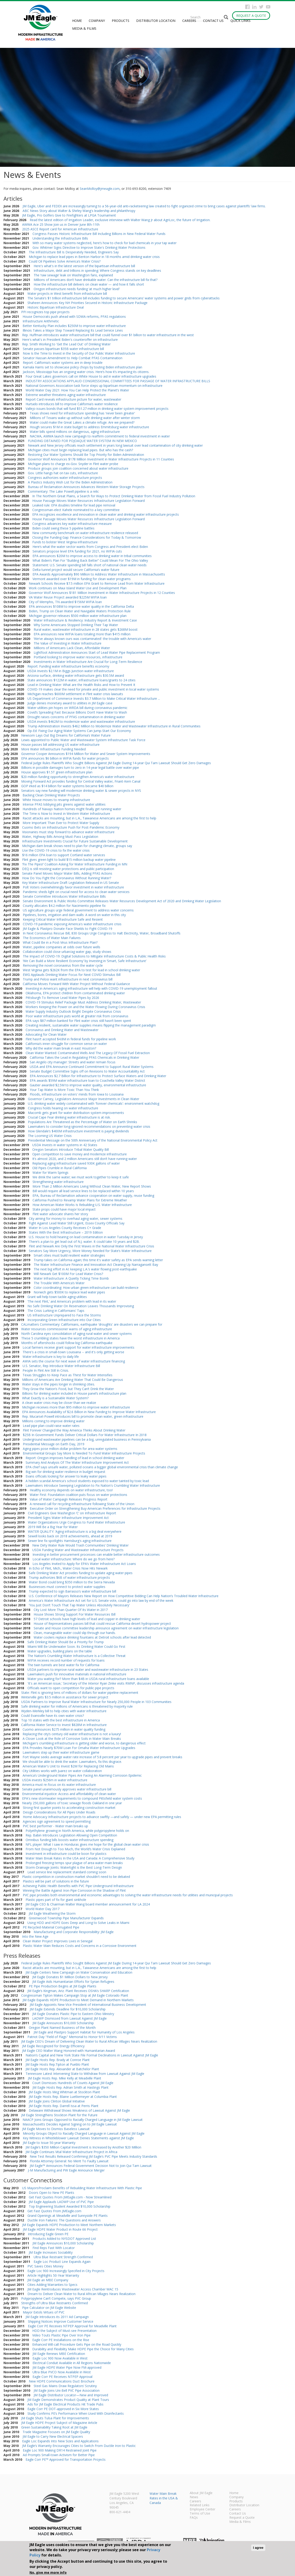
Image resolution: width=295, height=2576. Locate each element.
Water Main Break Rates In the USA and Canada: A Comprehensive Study (80, 1858)
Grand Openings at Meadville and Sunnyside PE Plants (67, 2215)
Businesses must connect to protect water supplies (67, 1586)
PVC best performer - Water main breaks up (55, 1826)
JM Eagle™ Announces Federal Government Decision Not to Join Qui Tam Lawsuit (91, 2165)
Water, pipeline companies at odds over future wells (61, 947)
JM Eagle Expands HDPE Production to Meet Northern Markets (69, 2225)
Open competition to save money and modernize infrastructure (79, 1154)
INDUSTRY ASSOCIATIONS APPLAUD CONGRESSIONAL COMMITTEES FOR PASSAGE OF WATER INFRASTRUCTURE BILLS (118, 381)
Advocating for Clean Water (46, 1034)
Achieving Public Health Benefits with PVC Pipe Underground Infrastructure (78, 1886)
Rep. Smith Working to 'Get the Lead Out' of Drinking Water (66, 344)
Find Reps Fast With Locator (53, 2248)
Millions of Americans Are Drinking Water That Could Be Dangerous (72, 1379)
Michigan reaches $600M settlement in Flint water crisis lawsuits (75, 694)
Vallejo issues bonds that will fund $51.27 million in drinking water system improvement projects (97, 408)
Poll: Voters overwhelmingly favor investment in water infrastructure (73, 887)
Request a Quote (251, 15)
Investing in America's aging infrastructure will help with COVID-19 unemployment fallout (91, 988)
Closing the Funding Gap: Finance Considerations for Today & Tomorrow (86, 537)
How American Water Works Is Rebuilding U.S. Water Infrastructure (82, 1205)
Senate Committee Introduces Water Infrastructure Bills (64, 896)
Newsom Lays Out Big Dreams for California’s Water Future (66, 735)
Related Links (199, 2505)
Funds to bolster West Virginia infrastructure (65, 542)
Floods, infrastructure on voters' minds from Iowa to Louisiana (77, 1094)
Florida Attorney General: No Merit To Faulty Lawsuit (69, 2161)
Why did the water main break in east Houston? (61, 1048)
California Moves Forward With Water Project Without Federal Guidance (76, 984)
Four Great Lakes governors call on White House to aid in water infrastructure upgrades (91, 376)
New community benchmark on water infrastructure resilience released (85, 533)
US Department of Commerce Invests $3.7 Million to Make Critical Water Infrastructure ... (93, 698)
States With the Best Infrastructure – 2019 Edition (66, 1232)
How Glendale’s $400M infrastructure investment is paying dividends (78, 1131)
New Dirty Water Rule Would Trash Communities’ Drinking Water (80, 1545)
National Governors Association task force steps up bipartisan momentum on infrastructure (94, 385)
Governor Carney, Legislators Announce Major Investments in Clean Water (83, 1099)
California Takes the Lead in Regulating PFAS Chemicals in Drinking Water (84, 1057)
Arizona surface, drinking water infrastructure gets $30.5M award (75, 675)
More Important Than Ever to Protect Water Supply (61, 823)
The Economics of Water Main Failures (52, 938)
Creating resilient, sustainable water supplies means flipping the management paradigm (91, 1025)
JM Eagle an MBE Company (47, 2280)
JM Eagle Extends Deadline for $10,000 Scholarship (68, 2009)
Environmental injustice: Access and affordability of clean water (69, 1794)
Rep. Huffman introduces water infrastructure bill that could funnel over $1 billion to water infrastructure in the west (108, 335)
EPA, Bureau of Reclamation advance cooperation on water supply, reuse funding (93, 1195)
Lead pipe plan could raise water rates (51, 1425)
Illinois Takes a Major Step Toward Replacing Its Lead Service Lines (73, 330)
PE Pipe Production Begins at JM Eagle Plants (62, 1986)
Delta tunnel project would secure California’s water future (75, 569)
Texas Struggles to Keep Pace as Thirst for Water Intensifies (67, 1375)
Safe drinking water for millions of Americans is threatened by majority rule (77, 1706)
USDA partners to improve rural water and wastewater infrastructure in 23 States (87, 1669)
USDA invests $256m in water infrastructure (54, 1780)
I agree (258, 2548)
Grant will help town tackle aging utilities (57, 1297)
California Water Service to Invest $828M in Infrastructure (64, 1725)
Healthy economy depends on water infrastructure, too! (71, 1490)
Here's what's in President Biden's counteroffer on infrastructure (70, 339)
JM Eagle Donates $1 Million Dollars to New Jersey (70, 1977)
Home (77, 20)
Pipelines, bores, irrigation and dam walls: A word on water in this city (74, 915)
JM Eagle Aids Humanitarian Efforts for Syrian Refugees (73, 1981)
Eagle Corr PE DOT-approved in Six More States (63, 2409)
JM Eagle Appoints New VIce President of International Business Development (88, 2004)
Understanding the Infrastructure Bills (60, 238)
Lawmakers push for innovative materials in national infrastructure (76, 1674)
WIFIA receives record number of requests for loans (66, 1660)
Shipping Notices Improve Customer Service (60, 2321)
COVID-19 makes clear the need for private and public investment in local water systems (93, 689)
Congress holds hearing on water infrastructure (63, 1108)
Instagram (254, 7)
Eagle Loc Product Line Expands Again (62, 2261)
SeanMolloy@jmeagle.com (100, 188)
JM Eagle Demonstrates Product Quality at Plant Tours (68, 2399)
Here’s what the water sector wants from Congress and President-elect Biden (90, 546)
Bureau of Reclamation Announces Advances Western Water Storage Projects (86, 487)
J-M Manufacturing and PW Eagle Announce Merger (66, 2170)
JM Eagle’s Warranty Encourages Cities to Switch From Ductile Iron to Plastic (79, 2445)
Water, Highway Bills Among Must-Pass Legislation (60, 836)
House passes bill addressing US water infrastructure (60, 744)
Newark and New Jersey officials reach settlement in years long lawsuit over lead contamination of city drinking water (115, 445)
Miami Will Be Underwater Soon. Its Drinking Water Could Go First (76, 1646)
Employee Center (202, 2509)
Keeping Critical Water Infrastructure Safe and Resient (63, 919)
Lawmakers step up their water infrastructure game (61, 1752)
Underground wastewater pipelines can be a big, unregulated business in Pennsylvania (87, 1439)
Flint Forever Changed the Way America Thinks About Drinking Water (74, 1430)
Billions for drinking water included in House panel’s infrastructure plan (74, 1393)
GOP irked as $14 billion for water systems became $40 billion (67, 786)
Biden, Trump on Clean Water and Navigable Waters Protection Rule (80, 611)
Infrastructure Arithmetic (41, 321)
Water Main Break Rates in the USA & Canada (164, 2498)
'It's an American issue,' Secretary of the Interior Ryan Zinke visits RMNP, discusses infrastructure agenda (105, 1683)
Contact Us (213, 20)
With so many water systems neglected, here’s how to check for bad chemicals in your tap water (104, 243)
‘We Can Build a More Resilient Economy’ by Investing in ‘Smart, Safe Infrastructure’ (84, 961)
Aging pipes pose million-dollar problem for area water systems (70, 1448)
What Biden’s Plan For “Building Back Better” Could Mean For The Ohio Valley (90, 560)
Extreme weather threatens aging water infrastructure (66, 395)
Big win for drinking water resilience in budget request (65, 1471)
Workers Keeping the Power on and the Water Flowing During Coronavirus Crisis (85, 1007)
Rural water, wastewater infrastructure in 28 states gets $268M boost (86, 629)
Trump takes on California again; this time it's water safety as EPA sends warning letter (98, 1260)
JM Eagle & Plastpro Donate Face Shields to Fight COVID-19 (67, 928)
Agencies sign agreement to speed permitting (57, 1821)
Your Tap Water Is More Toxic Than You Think (64, 1089)
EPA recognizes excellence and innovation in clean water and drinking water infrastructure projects (105, 514)
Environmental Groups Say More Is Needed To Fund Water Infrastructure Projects (84, 1453)
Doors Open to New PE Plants (51, 2192)
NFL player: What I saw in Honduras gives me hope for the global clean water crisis (87, 1844)
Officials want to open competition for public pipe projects (70, 1688)
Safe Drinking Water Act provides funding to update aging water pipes (81, 1573)
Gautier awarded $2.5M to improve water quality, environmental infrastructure (88, 1085)
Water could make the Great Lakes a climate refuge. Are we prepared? (82, 422)
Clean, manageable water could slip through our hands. (75, 1633)
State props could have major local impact (64, 1209)
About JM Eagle (201, 2493)
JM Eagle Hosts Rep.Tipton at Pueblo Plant (57, 2064)
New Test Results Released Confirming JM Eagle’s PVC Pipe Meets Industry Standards (93, 2156)
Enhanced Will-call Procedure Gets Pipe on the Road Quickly (76, 2344)
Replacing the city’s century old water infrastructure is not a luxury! (72, 1734)
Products (120, 20)
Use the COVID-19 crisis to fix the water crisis (56, 850)
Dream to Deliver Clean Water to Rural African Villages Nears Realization (81, 2294)
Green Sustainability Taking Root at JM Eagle (54, 2427)
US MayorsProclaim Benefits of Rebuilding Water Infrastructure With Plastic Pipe (82, 2188)
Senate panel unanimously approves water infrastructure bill (66, 1789)
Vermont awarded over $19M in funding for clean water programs (81, 579)
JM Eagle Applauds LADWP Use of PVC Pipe (61, 2202)
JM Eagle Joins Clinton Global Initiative (57, 2101)
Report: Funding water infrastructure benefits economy (68, 666)
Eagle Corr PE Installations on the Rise (60, 2340)
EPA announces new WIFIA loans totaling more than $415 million (82, 634)
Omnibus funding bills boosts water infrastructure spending (69, 1840)
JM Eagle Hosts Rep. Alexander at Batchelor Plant (62, 2069)
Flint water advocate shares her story (60, 1214)
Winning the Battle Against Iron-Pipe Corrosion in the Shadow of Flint (74, 1890)
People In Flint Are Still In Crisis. (46, 1370)
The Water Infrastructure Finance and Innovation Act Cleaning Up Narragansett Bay (96, 1264)
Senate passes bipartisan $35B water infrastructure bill (63, 349)
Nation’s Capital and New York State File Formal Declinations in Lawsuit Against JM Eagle (92, 2055)
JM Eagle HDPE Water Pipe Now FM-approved (66, 2367)
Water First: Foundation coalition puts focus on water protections (78, 1494)
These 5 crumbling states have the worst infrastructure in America (70, 1338)
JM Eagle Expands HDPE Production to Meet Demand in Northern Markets (78, 2000)
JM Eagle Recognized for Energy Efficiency (53, 2046)
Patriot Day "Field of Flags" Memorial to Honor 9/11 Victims (72, 2037)
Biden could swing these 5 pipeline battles (63, 528)
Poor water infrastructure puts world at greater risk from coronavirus (77, 1016)
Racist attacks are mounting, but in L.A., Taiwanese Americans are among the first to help (89, 818)
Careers (189, 20)
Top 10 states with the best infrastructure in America (60, 1720)
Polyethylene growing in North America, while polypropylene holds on (77, 1830)
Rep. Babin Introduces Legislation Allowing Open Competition (71, 1835)
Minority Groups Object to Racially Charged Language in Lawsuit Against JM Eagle (84, 2133)
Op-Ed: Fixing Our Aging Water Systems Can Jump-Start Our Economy (79, 731)
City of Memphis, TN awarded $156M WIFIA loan (65, 602)
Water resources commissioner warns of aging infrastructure (66, 1329)
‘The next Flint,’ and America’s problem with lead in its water (71, 1301)
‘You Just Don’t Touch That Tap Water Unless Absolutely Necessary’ (79, 1605)
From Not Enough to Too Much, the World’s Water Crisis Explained (75, 1849)
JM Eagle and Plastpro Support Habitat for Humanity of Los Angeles (84, 2032)
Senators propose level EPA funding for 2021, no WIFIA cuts (77, 551)
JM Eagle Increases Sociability (51, 2252)
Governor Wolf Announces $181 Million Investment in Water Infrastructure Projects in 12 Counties (102, 592)
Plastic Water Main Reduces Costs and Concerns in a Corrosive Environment (79, 1945)
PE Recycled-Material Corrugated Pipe (51, 1927)
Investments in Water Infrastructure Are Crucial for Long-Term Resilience (88, 661)
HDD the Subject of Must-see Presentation (64, 2330)
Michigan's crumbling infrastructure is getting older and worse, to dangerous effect (84, 1743)
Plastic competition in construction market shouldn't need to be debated (76, 1876)
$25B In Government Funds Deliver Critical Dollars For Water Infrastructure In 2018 (85, 1435)
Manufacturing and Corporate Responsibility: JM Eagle (74, 1932)
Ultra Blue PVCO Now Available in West (61, 2372)
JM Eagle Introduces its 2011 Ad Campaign (57, 2317)
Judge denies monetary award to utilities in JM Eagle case (69, 703)
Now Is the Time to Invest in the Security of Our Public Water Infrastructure (79, 353)
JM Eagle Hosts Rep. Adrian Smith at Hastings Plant (70, 2087)
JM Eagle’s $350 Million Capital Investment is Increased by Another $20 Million (83, 2147)
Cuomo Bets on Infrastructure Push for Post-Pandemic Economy (70, 827)
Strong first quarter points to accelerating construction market (69, 1807)
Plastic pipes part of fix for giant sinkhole (56, 1899)
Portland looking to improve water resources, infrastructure (78, 657)
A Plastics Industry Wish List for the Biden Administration (70, 482)
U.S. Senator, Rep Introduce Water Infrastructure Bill (61, 1366)
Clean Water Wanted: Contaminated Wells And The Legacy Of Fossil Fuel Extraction (88, 1053)
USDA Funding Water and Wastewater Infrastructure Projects (78, 1550)
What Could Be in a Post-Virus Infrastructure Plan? (60, 942)
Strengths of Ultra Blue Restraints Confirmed (54, 2303)
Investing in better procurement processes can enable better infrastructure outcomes (96, 1554)
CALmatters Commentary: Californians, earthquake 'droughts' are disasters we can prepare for (91, 1324)
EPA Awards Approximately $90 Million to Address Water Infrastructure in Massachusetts (98, 574)
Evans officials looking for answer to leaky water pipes (66, 1476)
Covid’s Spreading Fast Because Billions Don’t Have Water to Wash (77, 712)
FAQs (194, 2518)
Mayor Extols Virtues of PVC (44, 2312)
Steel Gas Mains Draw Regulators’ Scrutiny (65, 2386)
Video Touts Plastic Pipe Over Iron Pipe (61, 2335)
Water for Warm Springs (50, 1172)
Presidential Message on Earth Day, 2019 (53, 1444)
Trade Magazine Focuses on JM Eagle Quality (56, 2432)
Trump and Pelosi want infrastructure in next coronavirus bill (67, 979)
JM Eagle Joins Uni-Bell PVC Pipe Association (67, 2390)
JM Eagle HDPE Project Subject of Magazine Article (59, 2422)
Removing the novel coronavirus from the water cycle (63, 965)
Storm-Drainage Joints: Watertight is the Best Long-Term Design (74, 1867)
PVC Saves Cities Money (45, 2266)
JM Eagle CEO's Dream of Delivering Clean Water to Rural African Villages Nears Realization (89, 2041)
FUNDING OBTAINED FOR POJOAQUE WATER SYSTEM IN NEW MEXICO (82, 441)
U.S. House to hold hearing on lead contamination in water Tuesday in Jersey (86, 1237)
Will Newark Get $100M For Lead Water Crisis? (68, 1274)
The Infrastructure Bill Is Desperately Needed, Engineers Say (74, 252)
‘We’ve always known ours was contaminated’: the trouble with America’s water (92, 638)
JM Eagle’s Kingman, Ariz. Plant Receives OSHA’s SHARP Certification (78, 1991)
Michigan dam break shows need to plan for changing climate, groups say (77, 846)
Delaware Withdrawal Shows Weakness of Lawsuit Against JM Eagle (79, 2110)
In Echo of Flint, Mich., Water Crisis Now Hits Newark (68, 1568)
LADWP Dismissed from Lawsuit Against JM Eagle (69, 2018)
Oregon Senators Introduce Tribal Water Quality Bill (70, 1149)
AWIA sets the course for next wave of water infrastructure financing (74, 1361)
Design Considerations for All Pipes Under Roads (59, 1812)
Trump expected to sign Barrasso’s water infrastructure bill (72, 1591)
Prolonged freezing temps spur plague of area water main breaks (74, 1863)
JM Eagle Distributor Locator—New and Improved (71, 2395)
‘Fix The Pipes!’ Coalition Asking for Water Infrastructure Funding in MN (74, 864)
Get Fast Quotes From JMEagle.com (54, 2211)
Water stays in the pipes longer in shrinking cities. (58, 1384)
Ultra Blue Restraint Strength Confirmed (63, 2257)
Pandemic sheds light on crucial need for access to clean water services (76, 892)
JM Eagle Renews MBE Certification (58, 2353)
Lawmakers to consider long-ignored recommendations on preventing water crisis (89, 1126)
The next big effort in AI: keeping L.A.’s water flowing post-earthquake (85, 1269)
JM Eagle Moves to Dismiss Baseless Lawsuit (56, 2129)
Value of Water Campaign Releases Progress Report (68, 1499)
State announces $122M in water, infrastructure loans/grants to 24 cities (81, 680)
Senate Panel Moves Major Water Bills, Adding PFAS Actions (67, 873)
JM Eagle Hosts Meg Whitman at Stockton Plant (64, 2092)
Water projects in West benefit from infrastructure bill (67, 293)
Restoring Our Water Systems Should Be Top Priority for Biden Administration (86, 454)
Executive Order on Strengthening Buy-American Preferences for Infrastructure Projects (95, 1508)
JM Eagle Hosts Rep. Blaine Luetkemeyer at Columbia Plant (73, 2096)
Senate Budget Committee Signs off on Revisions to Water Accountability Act (87, 1071)
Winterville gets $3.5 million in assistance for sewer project (64, 1697)
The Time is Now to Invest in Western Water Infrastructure (66, 813)
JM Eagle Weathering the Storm (52, 1913)
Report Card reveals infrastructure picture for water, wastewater (73, 399)
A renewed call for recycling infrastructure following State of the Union (82, 1504)
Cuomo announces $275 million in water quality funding (64, 1729)
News (194, 2497)
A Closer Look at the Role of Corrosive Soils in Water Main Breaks (72, 1738)
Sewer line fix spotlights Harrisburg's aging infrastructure (70, 1540)
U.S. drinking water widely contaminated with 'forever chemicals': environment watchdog (93, 1103)
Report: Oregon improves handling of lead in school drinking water (75, 1458)
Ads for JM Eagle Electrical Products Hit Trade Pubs (65, 2404)
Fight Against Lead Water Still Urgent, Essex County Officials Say (76, 1223)
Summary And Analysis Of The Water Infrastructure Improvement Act (77, 1462)
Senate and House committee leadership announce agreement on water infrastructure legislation (106, 1628)
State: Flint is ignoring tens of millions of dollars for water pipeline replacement (79, 1692)
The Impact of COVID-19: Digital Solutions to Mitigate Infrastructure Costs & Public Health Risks (94, 956)
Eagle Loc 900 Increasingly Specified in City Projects (65, 2271)
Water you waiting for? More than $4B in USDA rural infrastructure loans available (88, 1679)
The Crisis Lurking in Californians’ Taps (55, 1310)
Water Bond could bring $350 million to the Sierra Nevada (72, 1582)
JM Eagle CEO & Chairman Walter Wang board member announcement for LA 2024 (88, 1904)
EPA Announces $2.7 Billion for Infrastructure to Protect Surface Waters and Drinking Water (98, 1076)
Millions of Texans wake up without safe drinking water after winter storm (85, 418)
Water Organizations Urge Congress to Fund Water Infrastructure (76, 1522)
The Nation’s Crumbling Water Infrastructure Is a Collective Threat (76, 1656)
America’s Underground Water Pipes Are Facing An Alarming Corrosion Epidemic (82, 1775)
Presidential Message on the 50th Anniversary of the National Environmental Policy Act (92, 1140)
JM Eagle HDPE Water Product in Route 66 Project (60, 2229)
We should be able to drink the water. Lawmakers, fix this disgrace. (72, 1761)
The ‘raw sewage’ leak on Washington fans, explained (73, 275)
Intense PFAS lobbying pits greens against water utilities (64, 804)
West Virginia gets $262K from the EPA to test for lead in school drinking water (81, 970)
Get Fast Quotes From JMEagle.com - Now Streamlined (70, 2197)
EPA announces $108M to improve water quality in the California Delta (81, 606)
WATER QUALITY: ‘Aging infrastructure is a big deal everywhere (74, 1531)
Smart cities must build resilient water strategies (69, 1255)
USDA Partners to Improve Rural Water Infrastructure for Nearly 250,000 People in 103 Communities (96, 1702)
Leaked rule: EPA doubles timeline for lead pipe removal (73, 505)
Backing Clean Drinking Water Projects (51, 795)
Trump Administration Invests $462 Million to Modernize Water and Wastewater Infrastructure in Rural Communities (114, 726)
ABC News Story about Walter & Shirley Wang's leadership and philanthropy (79, 210)
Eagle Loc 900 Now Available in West (60, 2358)
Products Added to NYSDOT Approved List (64, 2238)
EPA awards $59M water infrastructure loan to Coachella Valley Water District (87, 1080)
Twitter (261, 7)
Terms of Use (200, 2513)
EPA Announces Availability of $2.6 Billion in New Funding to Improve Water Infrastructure (89, 1412)
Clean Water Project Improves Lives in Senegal (57, 1941)
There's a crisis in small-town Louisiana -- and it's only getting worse (73, 1352)
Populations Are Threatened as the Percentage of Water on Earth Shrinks (82, 1122)
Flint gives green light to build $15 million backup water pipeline (69, 859)
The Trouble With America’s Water (59, 1283)
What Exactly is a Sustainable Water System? (55, 1398)
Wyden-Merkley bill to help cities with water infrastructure (63, 1711)
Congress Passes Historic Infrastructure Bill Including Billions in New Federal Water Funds (98, 233)
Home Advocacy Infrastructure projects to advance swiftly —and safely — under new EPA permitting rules (102, 1817)
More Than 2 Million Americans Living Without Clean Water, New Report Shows (91, 1186)
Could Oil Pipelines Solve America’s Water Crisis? (64, 261)
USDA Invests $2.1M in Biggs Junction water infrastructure (70, 671)
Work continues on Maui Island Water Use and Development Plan (78, 588)
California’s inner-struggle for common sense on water (66, 1043)
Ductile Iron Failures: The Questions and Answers (64, 2220)
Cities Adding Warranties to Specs (52, 2284)
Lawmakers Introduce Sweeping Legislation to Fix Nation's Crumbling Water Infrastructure (93, 1485)
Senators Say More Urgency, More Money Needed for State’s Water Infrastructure (90, 1251)
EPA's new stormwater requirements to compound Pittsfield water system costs (82, 1798)
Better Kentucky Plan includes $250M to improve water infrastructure (74, 326)
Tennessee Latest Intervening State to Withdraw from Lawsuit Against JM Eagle (85, 2073)
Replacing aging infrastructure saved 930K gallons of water (76, 1163)
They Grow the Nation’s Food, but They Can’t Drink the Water (68, 1389)
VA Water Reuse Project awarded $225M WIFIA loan (68, 597)
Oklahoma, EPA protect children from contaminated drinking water (75, 993)
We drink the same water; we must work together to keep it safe (80, 1177)
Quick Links (240, 20)
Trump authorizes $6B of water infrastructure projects (69, 1577)
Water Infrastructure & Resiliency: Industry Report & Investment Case (85, 620)
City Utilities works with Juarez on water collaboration (62, 1771)
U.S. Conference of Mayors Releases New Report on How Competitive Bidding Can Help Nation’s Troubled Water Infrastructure (123, 1596)
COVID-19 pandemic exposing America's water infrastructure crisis (72, 924)
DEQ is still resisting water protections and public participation (68, 869)
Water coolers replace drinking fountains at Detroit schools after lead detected (92, 1637)
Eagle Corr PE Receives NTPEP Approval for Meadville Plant (72, 2326)
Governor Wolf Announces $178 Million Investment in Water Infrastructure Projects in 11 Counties (101, 459)
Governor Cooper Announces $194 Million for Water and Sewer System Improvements (85, 754)
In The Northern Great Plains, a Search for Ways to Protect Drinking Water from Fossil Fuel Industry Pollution (113, 496)
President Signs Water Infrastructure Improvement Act (68, 1517)
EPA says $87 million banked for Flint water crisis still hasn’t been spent (78, 1020)
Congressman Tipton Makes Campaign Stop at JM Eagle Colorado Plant (74, 1995)
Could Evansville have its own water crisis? (52, 1715)
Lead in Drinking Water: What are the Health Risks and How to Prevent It (81, 684)
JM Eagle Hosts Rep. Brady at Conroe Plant (58, 2060)
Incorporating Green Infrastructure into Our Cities (64, 1320)
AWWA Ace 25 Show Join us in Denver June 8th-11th (61, 224)
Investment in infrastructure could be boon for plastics (66, 1853)
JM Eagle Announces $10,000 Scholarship (63, 2023)
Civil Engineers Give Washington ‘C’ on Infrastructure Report (72, 1513)
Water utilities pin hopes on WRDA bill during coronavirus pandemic (77, 707)
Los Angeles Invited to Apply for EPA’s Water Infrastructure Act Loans (84, 1563)
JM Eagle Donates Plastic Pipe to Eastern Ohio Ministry (73, 2014)
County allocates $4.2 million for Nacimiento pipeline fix (64, 905)
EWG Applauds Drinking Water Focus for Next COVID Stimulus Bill (72, 974)
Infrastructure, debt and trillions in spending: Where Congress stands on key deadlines (97, 270)
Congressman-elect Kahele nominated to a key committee (76, 510)
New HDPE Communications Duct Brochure (61, 2381)
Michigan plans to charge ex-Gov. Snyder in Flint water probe (73, 464)
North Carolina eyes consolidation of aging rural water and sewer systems (76, 1333)
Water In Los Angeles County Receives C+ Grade (65, 1228)
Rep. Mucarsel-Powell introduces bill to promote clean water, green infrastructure (82, 1416)
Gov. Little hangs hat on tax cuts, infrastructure (63, 473)
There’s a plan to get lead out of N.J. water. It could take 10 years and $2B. (84, 1241)
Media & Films (84, 28)
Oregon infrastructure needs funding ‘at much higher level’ (77, 289)
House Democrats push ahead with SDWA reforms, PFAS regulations (74, 316)
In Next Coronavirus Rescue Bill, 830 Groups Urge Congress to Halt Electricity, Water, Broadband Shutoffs (101, 933)
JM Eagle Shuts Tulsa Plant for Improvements (55, 2418)
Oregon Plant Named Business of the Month (62, 2027)
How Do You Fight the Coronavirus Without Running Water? (66, 878)
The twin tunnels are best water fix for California (63, 1665)
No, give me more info (48, 2572)
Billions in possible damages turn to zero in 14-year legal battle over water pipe (80, 767)
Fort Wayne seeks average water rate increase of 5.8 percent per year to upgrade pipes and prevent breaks (102, 1757)
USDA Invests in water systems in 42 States (64, 1145)
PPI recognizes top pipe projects (45, 312)
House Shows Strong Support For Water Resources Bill (74, 1614)
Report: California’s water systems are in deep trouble (63, 362)
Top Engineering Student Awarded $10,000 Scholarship (69, 2206)
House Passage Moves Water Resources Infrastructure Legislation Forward (88, 500)
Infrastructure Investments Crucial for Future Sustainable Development (75, 841)
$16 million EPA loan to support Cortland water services (63, 855)
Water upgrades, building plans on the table (59, 1651)
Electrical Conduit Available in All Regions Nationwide (71, 2363)
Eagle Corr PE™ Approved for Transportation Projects (66, 2459)
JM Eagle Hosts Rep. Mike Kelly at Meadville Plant (64, 2078)
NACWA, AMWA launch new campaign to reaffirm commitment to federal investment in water (100, 436)
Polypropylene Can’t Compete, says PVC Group (56, 2298)
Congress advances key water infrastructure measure (72, 523)
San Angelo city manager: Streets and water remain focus (72, 1062)
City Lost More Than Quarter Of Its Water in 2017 (71, 1609)
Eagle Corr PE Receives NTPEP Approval (62, 2376)
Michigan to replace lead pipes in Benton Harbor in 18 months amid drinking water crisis (94, 256)
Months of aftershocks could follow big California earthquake (66, 1343)
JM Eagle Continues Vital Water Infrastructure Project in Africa (71, 2152)
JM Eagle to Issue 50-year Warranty (49, 2142)
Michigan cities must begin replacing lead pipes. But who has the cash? (80, 450)
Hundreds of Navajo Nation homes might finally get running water (72, 809)
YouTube (268, 7)
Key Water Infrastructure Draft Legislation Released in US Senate (70, 882)
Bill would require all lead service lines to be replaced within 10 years (83, 1191)
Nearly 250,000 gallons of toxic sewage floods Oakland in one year (72, 1803)
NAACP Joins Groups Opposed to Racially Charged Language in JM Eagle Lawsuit (83, 2119)
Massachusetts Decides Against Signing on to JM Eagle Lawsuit (70, 2124)
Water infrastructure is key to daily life (51, 1356)
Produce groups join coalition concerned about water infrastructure (78, 468)
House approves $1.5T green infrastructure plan (56, 772)
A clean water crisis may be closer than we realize (59, 1402)
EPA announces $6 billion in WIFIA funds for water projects (65, 758)
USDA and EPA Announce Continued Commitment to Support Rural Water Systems (91, 1066)
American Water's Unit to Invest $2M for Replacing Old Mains (68, 1766)
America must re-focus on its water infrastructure (59, 1784)
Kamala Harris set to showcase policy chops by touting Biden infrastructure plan (82, 367)
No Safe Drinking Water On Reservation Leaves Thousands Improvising (80, 1306)
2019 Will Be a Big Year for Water (53, 1527)
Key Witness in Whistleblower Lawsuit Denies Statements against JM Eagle (78, 2138)
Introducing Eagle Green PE (48, 2234)
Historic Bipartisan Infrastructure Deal (55, 307)
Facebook (247, 7)
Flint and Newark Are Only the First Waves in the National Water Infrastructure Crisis (91, 1246)
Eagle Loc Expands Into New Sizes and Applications (60, 2441)
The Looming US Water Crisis (50, 1135)
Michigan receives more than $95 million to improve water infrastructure (76, 1407)
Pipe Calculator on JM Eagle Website (49, 2307)
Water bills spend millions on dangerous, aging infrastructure (75, 431)
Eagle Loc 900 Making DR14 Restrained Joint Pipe (60, 2450)
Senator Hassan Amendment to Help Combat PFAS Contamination (72, 358)
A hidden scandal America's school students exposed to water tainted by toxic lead (87, 1481)
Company (97, 20)
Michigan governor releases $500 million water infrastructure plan (78, 615)
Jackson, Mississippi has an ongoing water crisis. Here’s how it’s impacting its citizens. (86, 372)
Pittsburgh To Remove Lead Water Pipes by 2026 (62, 997)
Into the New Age (35, 1936)
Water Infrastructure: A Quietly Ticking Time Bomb (71, 1278)
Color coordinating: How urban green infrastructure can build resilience (86, 1287)
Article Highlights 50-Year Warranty (53, 2275)
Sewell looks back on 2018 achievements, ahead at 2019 (70, 1536)
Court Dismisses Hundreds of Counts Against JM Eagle (72, 2083)
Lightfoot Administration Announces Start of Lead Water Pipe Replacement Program (97, 652)
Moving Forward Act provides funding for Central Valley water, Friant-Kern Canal (80, 781)
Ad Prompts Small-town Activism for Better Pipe (59, 2455)
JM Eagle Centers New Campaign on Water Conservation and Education (79, 1972)
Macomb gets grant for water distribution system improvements (76, 1112)
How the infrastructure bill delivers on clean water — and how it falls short (89, 284)
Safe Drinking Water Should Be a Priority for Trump (65, 1642)
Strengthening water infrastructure (58, 1182)
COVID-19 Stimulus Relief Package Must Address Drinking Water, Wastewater (83, 1002)
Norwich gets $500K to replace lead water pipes (69, 1292)
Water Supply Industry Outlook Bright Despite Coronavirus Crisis (73, 1011)
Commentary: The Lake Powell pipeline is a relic (63, 491)
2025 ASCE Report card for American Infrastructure (60, 229)
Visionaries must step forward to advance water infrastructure (68, 832)
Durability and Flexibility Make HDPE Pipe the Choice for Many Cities (83, 2349)
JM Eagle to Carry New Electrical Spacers (53, 2436)
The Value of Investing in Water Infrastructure (67, 643)
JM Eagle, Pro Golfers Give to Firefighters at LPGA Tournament (69, 215)
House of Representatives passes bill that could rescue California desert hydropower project (102, 1623)
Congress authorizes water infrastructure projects (65, 477)
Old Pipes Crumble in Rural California (59, 1168)
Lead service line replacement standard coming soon (66, 1872)
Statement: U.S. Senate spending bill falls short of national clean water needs (89, 565)
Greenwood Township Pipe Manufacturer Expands (66, 1918)
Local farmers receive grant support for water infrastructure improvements (78, 1347)
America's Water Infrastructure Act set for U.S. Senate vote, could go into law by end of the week (101, 1600)
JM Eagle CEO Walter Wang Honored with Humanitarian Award (68, 2050)
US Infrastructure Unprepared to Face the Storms (64, 1315)
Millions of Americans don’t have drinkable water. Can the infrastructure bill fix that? (95, 280)
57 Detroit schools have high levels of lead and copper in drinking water (87, 1619)
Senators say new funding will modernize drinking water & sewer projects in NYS (81, 790)
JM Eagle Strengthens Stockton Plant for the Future (59, 2115)
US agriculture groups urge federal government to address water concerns (78, 910)
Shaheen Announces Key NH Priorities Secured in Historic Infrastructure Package (87, 303)
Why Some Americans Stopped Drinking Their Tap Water (76, 625)
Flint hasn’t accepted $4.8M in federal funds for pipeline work (71, 1039)
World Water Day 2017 (42, 1909)
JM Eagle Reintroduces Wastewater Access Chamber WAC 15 (72, 2289)
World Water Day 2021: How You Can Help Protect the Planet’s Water (77, 390)
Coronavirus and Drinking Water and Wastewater (62, 1030)
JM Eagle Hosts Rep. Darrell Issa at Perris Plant (63, 2106)
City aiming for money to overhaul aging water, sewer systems (75, 1218)
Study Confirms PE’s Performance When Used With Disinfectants (75, 2413)
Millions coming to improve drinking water (53, 1421)
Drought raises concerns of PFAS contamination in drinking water (76, 717)
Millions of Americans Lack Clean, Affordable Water (72, 648)
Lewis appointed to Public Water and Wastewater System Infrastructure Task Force (83, 740)
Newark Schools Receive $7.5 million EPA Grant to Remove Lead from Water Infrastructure (97, 583)
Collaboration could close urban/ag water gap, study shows (67, 951)
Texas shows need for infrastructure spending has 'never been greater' (82, 413)
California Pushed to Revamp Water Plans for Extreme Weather (79, 1200)
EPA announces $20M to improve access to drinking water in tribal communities (92, 556)
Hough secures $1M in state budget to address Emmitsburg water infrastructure (89, 427)
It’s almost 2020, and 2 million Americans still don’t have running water (84, 1158)
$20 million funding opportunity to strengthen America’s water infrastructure (77, 777)
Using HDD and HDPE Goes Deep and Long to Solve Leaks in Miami (78, 1922)
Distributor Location (155, 20)
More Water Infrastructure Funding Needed (53, 749)
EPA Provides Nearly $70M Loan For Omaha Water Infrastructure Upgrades (79, 1748)
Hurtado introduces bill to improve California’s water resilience (72, 404)
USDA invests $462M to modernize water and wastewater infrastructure (81, 721)
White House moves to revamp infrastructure (56, 800)
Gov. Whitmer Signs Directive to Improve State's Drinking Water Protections (88, 247)
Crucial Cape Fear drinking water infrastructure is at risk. (69, 1117)
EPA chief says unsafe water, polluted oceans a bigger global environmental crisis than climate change (102, 1467)
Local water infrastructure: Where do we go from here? (73, 1559)
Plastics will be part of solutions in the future (56, 1881)
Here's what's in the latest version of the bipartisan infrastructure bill (84, 266)
